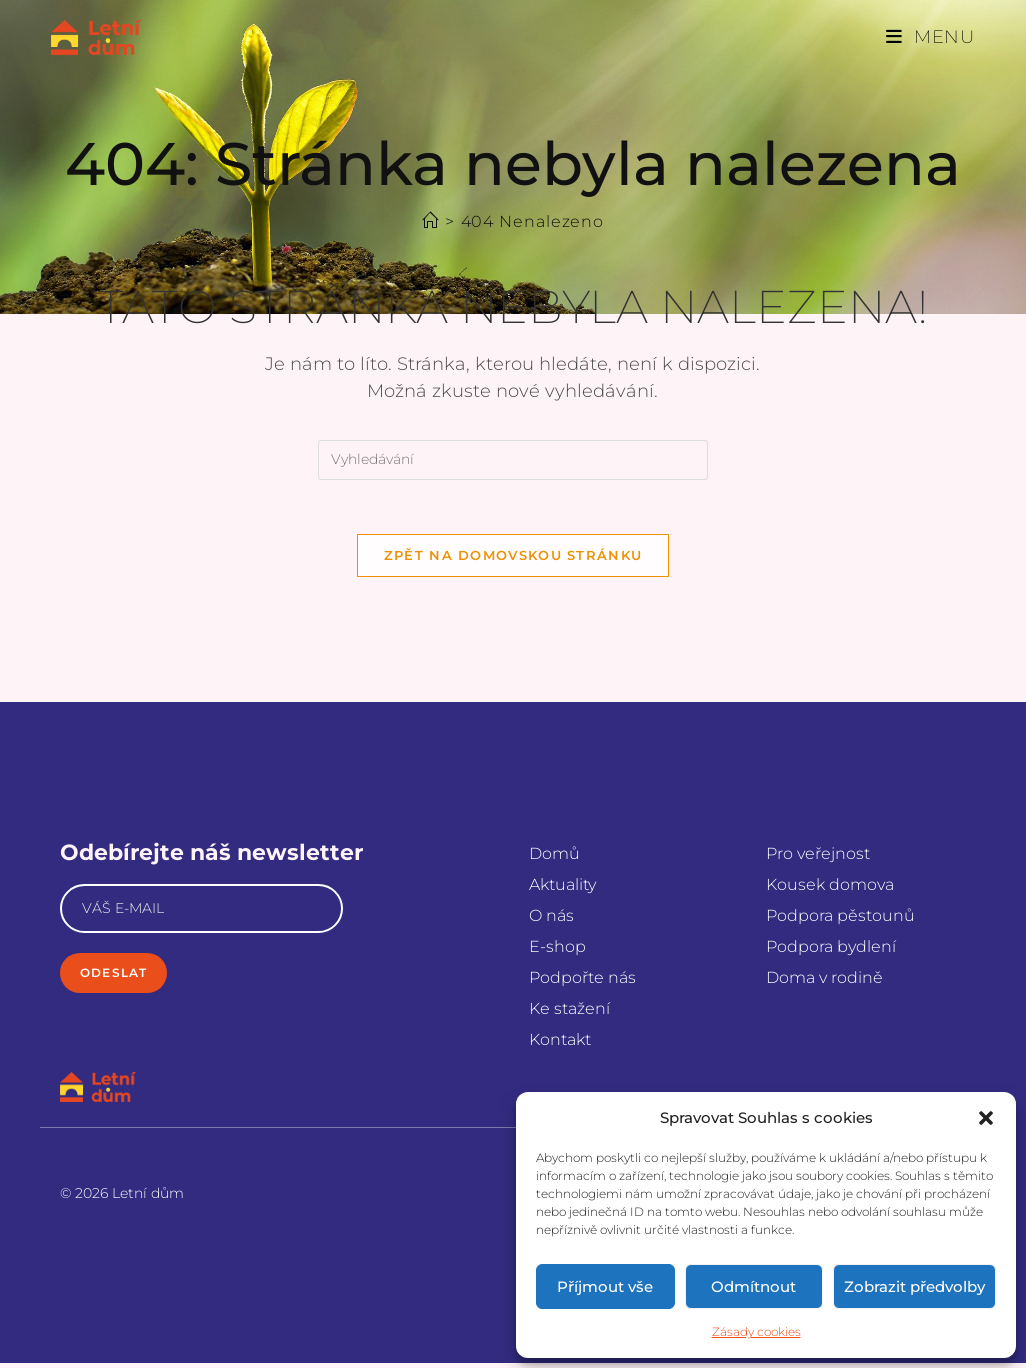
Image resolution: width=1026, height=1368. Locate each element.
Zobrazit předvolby (914, 1286)
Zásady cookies (756, 1331)
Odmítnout (753, 1286)
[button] (986, 1118)
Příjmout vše (605, 1286)
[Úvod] (430, 221)
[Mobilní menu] (930, 37)
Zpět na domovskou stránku (513, 561)
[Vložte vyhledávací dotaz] (513, 460)
